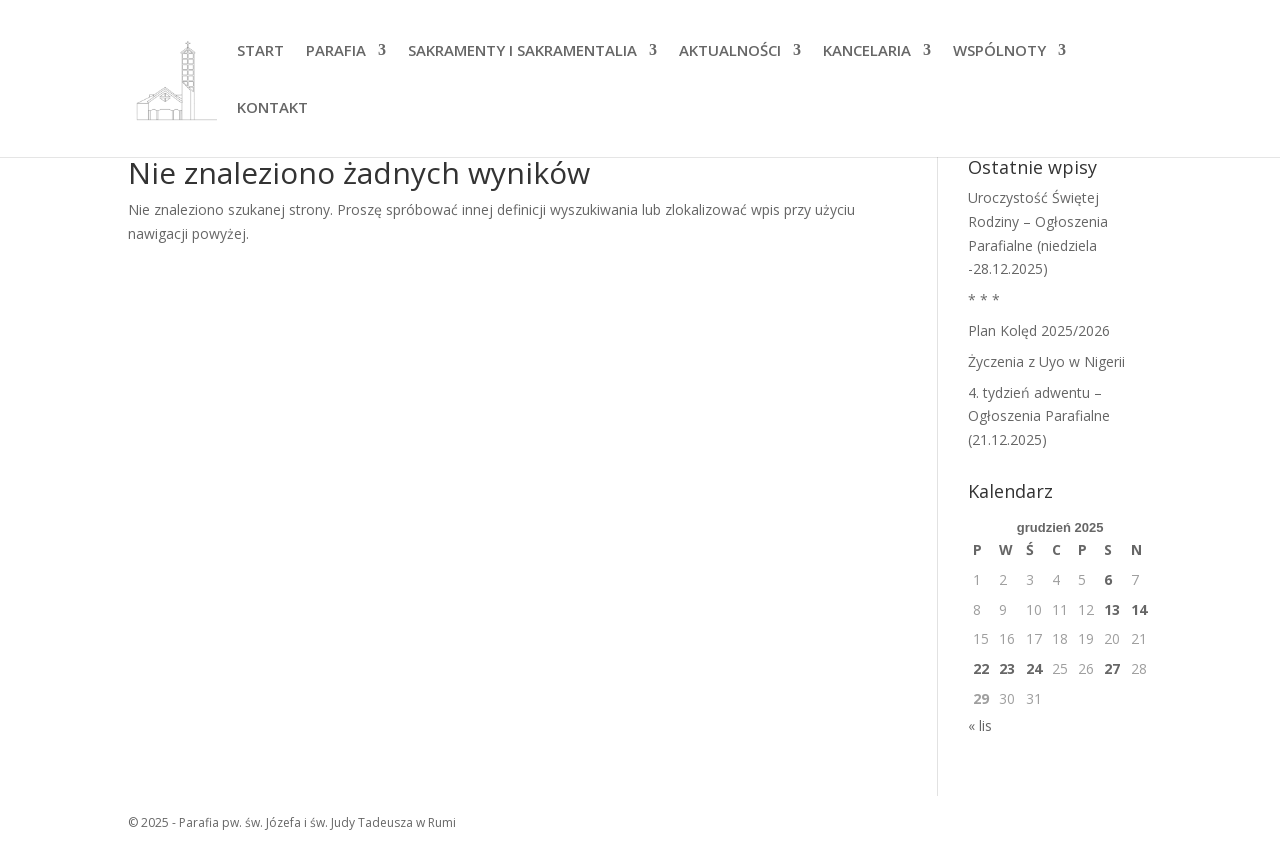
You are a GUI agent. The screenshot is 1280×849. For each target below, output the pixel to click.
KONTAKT (272, 108)
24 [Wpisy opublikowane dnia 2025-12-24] (1034, 668)
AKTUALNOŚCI (730, 51)
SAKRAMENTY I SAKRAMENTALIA (522, 51)
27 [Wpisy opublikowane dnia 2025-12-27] (1112, 668)
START (260, 51)
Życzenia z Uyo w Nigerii (1046, 361)
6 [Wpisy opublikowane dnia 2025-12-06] (1108, 579)
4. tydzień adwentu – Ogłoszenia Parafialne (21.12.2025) (1039, 416)
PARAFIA (336, 51)
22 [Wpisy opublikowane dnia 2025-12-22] (981, 668)
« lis (980, 725)
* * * (984, 299)
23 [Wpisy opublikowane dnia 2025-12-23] (1007, 668)
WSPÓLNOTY (999, 51)
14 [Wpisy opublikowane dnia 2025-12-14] (1139, 609)
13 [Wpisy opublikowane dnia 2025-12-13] (1112, 609)
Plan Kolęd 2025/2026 (1039, 330)
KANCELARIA (867, 51)
